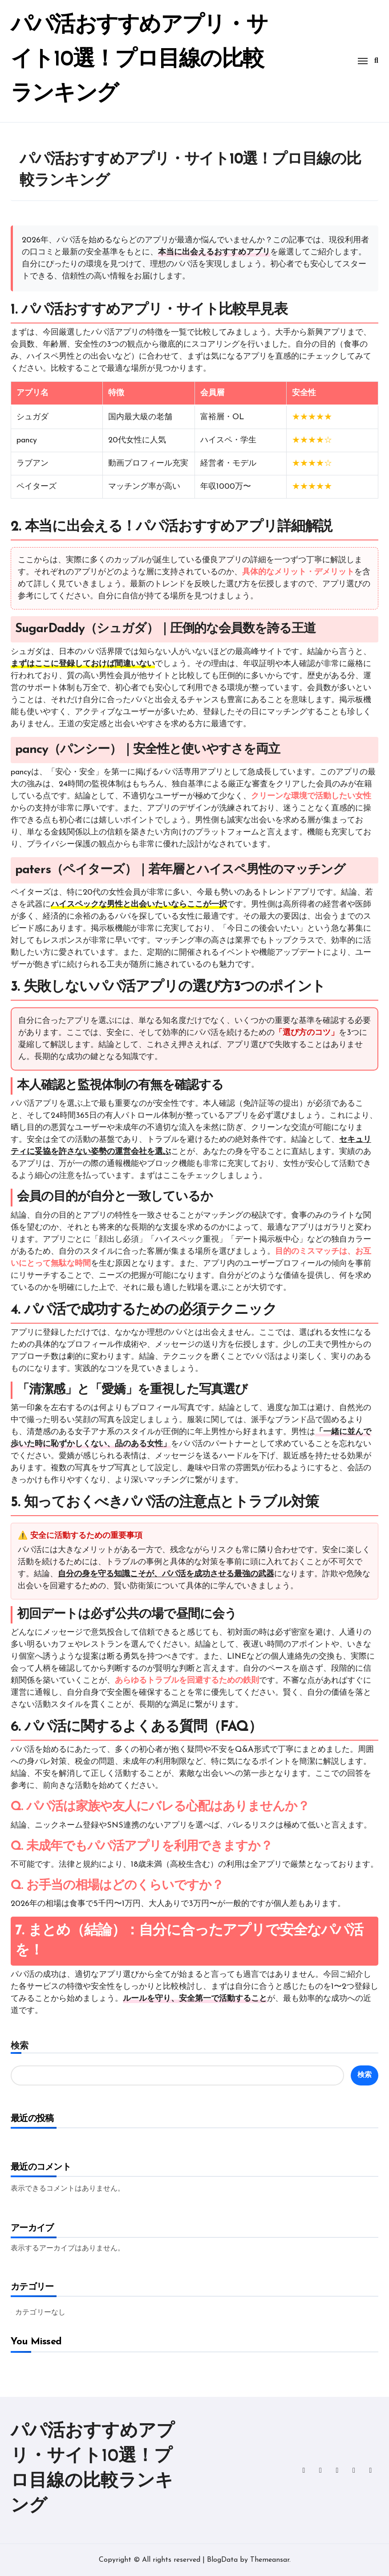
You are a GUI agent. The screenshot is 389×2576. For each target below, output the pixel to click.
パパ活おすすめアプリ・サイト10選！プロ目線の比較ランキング (130, 59)
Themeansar (269, 2560)
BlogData (222, 2560)
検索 (19, 2045)
